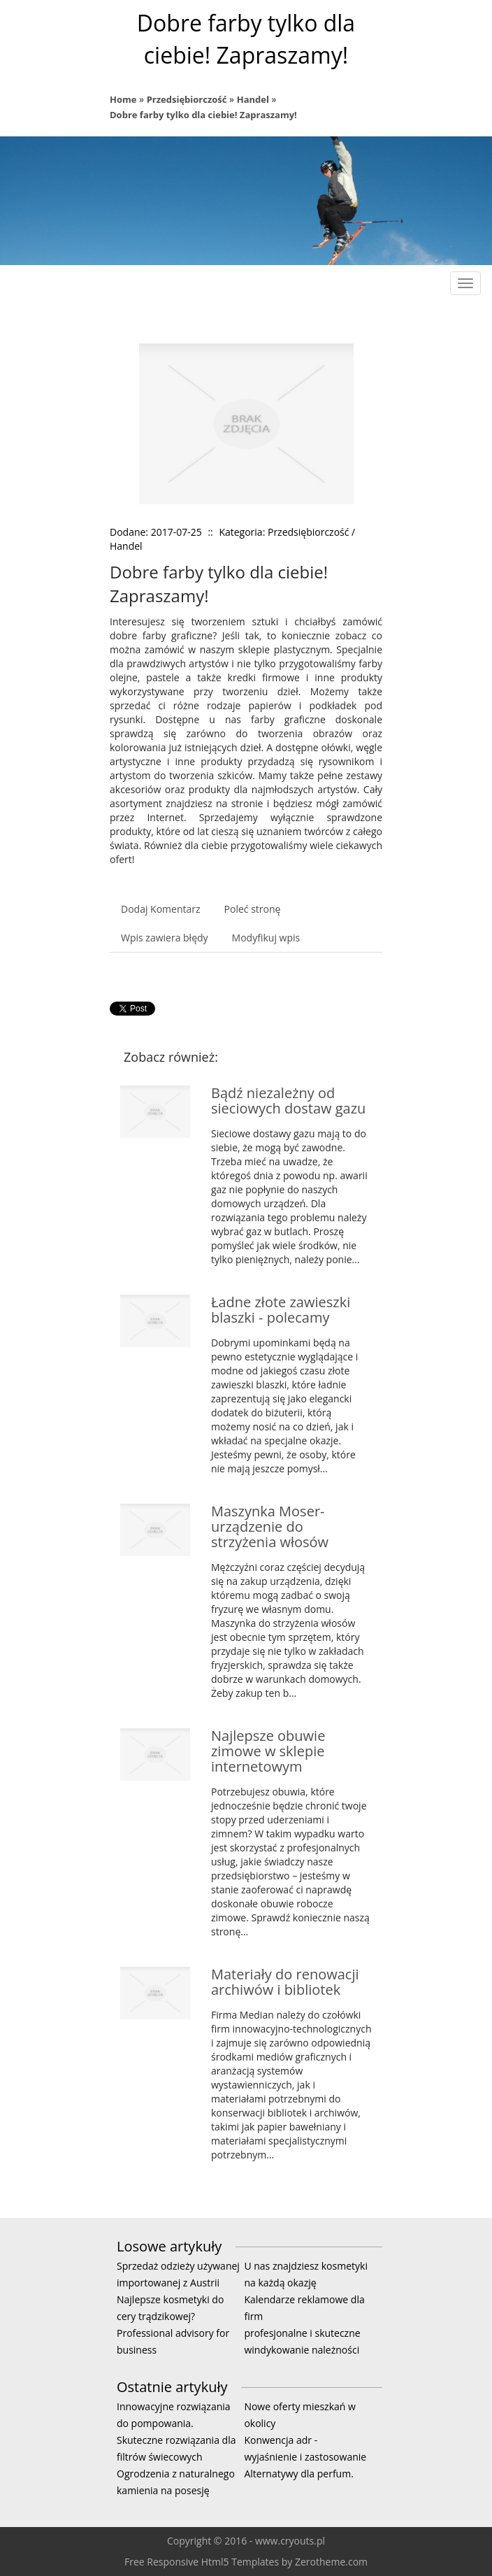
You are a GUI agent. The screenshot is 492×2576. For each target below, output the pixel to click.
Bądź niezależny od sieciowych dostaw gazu (288, 1100)
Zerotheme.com (331, 2561)
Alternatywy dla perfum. (298, 2473)
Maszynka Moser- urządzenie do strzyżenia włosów (269, 1526)
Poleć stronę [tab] (252, 909)
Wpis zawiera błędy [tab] (164, 937)
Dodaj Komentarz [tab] (161, 909)
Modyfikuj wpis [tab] (266, 937)
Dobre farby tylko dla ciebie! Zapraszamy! (203, 114)
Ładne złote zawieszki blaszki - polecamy (280, 1310)
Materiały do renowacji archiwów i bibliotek (285, 1982)
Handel (253, 99)
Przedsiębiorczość (187, 99)
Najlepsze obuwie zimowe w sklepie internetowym (268, 1751)
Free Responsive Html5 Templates (201, 2561)
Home (123, 99)
